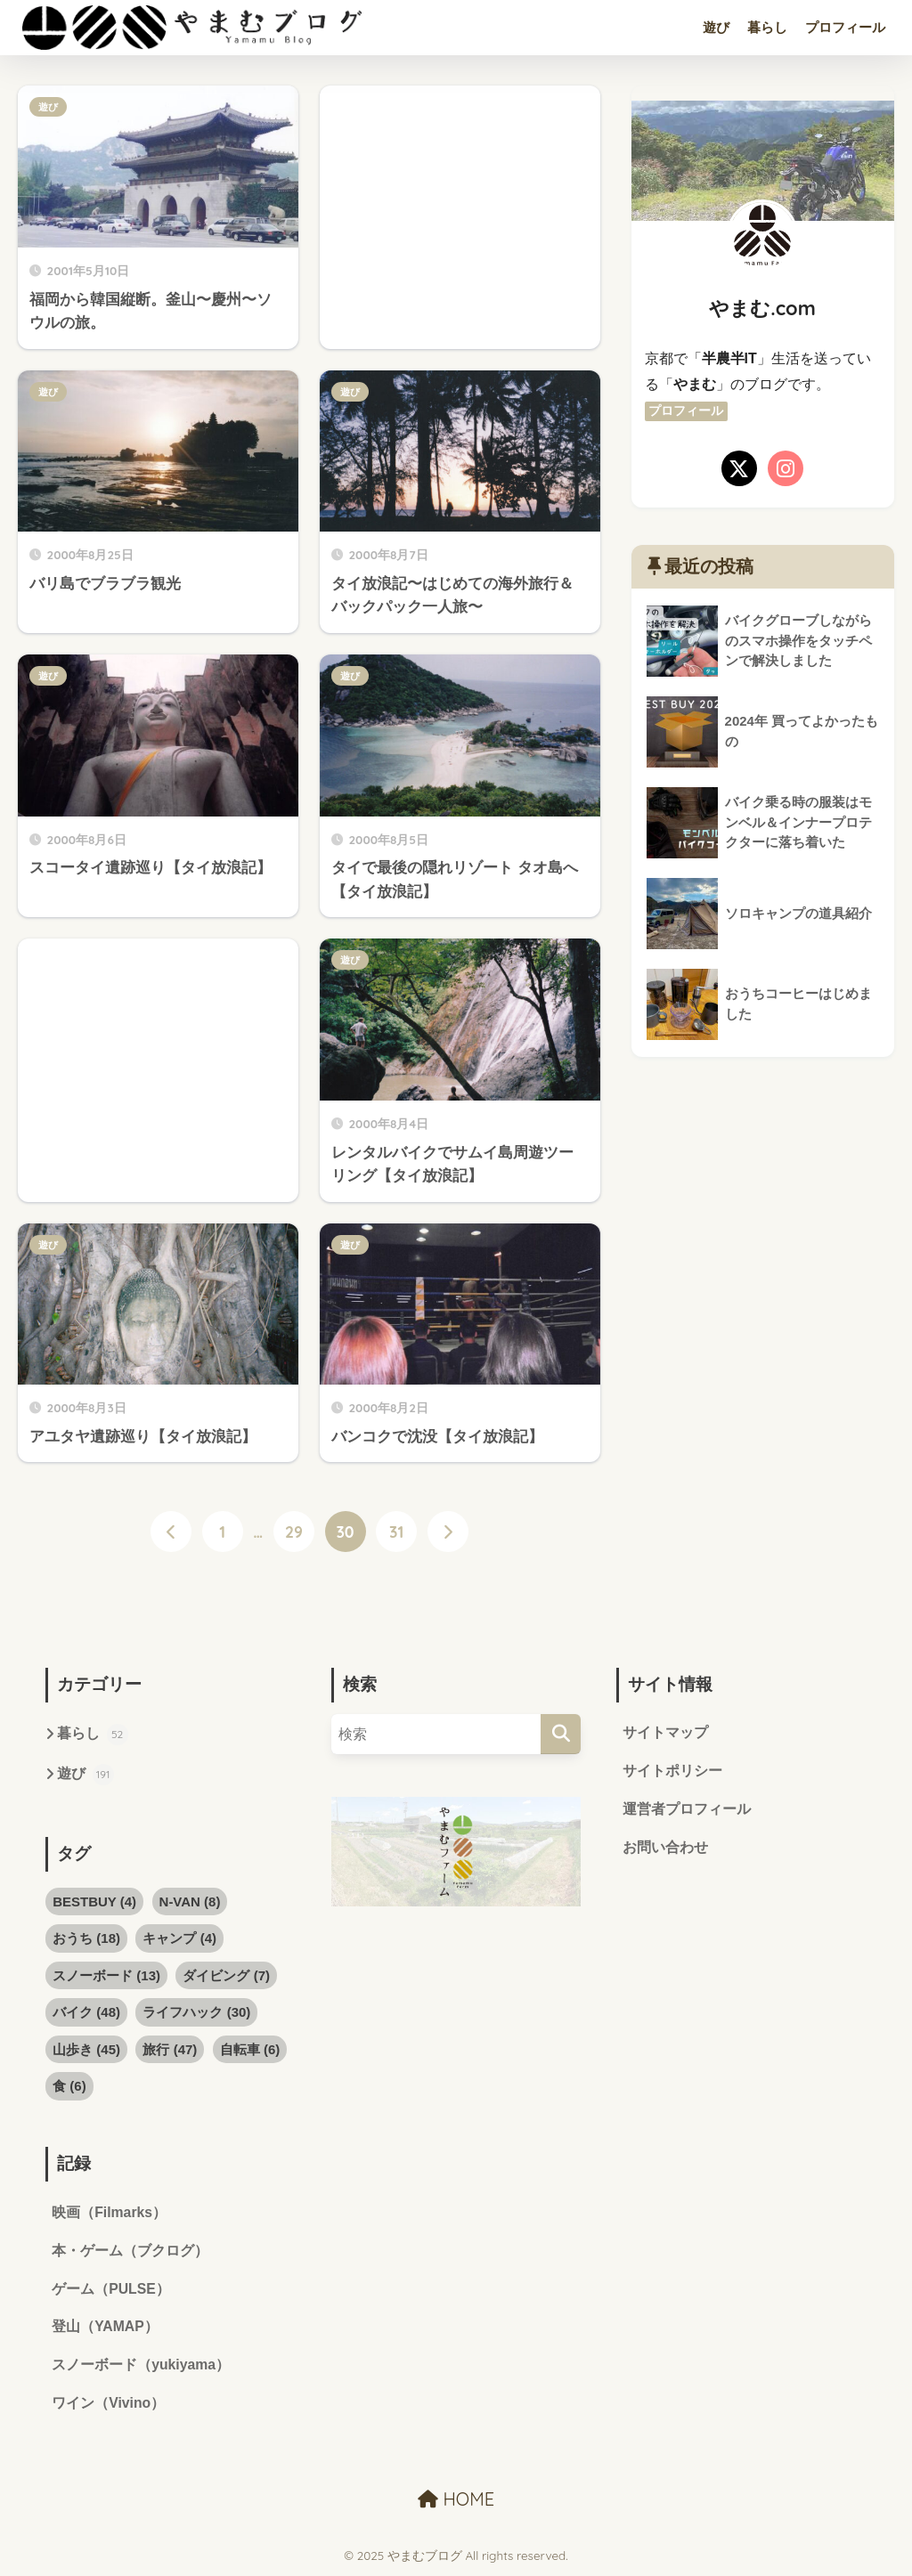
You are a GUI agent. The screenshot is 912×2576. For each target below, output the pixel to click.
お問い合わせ (665, 1848)
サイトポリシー (672, 1771)
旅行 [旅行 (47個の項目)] (169, 2049)
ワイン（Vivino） (109, 2405)
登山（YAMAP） (105, 2328)
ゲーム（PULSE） (111, 2289)
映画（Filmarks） (109, 2213)
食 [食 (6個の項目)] (69, 2085)
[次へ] (448, 1531)
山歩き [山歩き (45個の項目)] (86, 2049)
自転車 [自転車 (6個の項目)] (250, 2049)
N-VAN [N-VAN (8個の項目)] (190, 1901)
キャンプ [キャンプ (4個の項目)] (179, 1938)
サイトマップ (665, 1733)
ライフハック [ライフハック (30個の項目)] (196, 2012)
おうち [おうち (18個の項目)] (86, 1938)
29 (294, 1531)
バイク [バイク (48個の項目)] (86, 2012)
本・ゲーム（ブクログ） (130, 2251)
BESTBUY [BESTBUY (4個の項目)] (94, 1901)
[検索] (561, 1734)
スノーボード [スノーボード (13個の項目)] (106, 1975)
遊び (716, 27)
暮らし (767, 27)
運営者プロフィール (687, 1809)
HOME (456, 2501)
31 (396, 1531)
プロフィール (845, 27)
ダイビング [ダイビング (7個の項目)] (226, 1975)
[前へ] (171, 1531)
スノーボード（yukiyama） (141, 2367)
